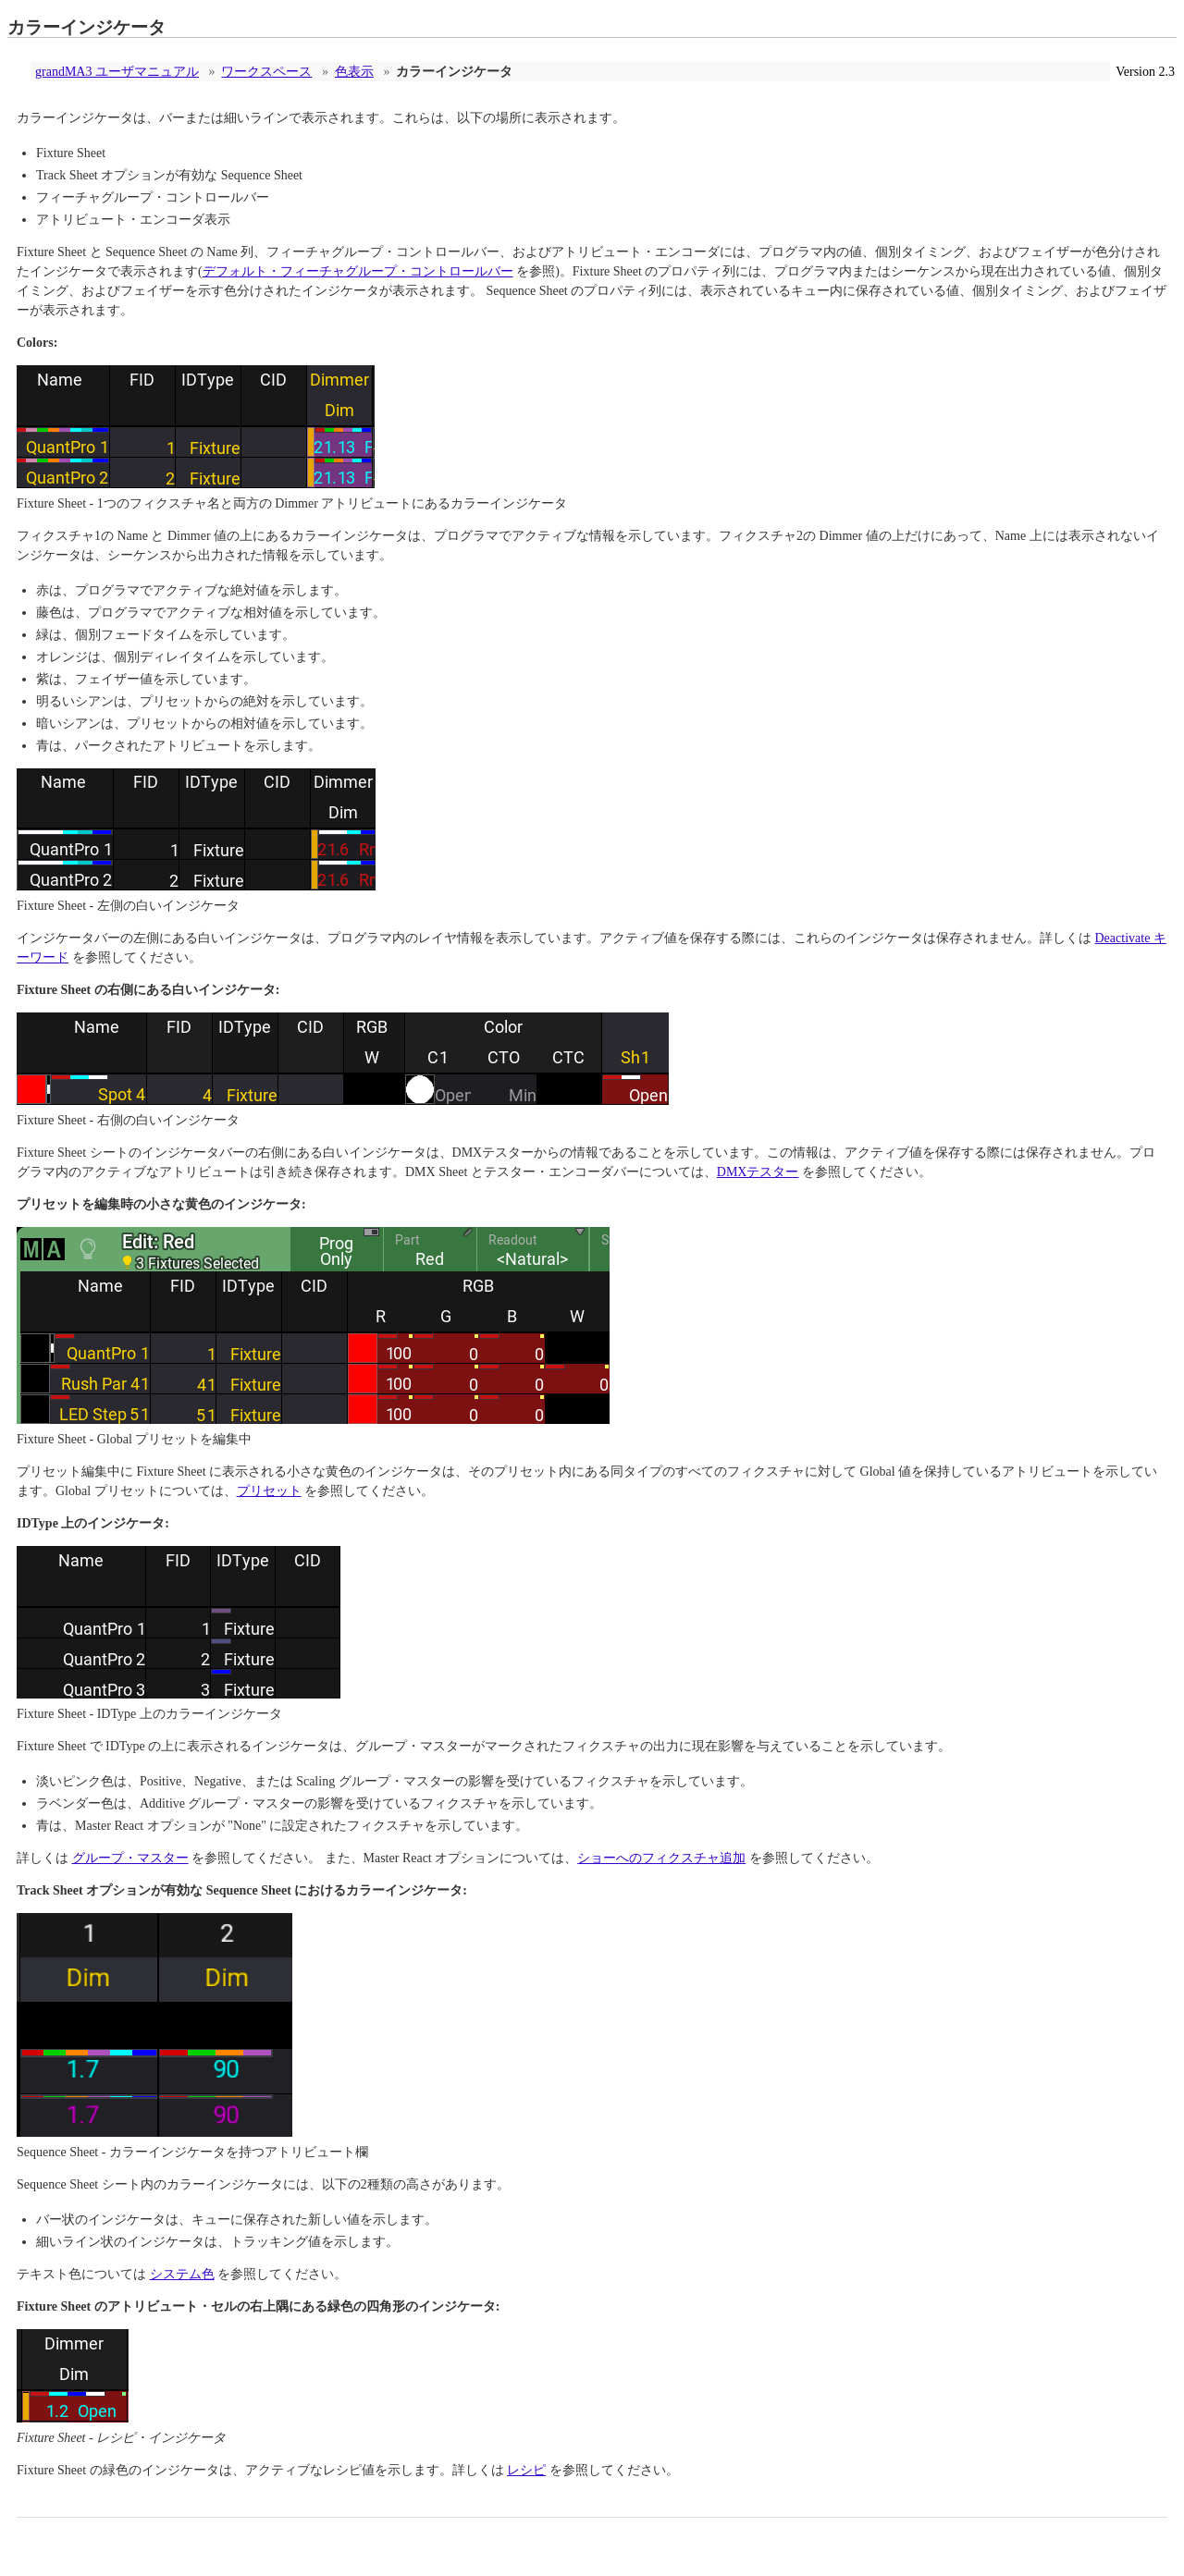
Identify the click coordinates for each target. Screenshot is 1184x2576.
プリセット (269, 1491)
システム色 (182, 2274)
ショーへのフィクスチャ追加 (661, 1858)
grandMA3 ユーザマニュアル (117, 72)
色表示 (354, 72)
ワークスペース (266, 72)
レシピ (526, 2470)
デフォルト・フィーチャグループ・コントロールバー (358, 271)
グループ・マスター (130, 1858)
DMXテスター (758, 1172)
